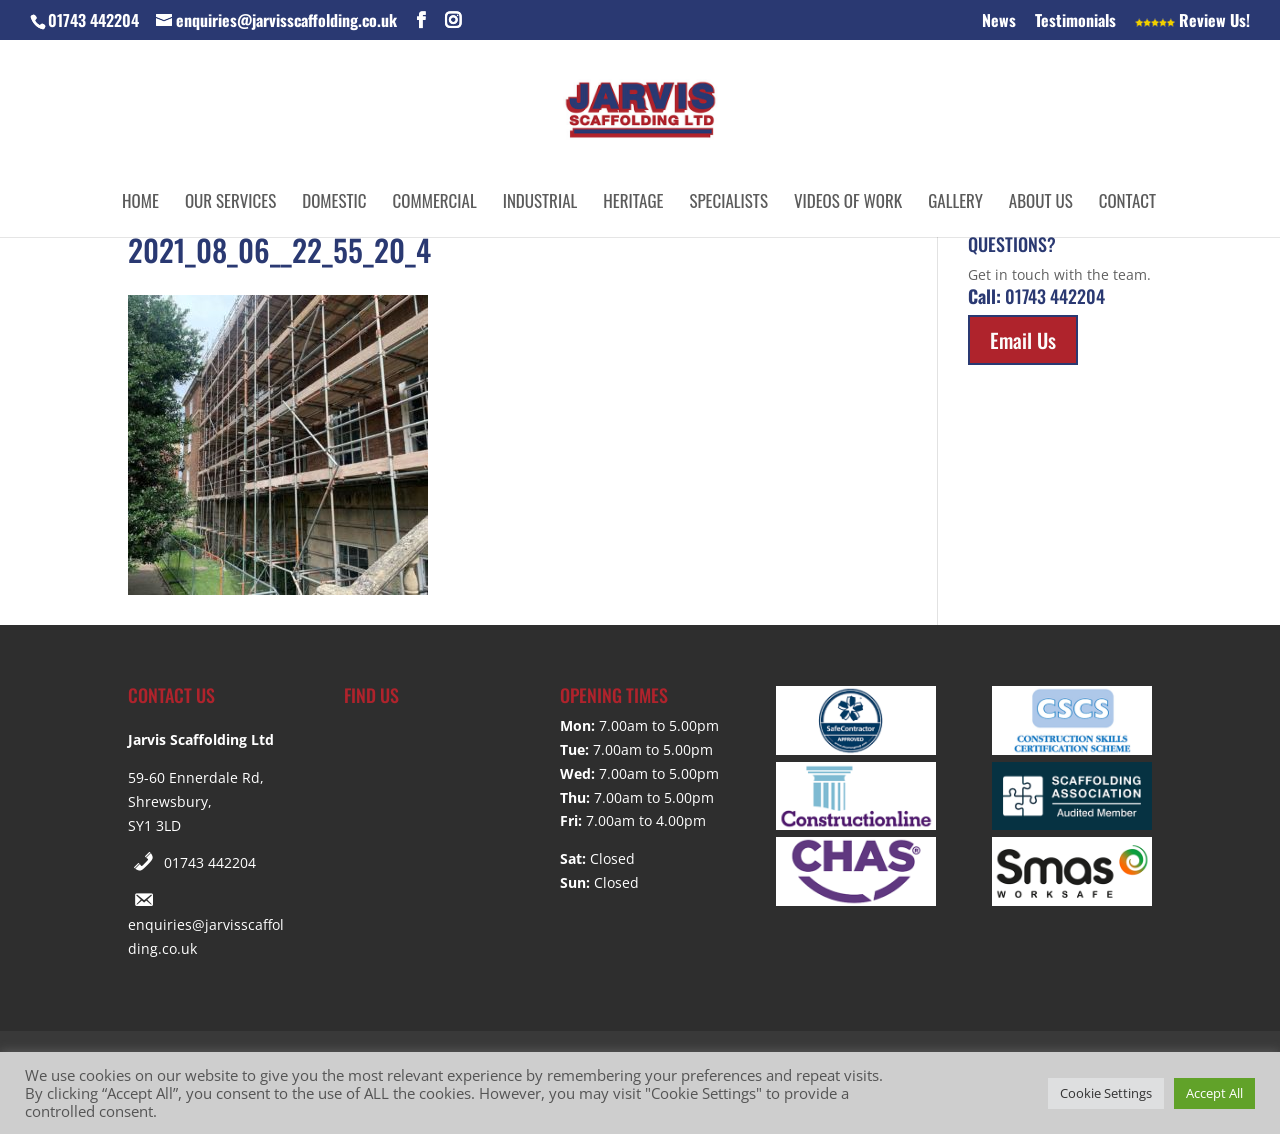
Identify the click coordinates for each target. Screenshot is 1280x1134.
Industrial (540, 203)
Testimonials (1075, 22)
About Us (1041, 203)
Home (140, 203)
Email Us (1023, 340)
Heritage (633, 203)
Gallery (955, 203)
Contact (1127, 203)
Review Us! (1192, 22)
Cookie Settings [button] (1106, 1093)
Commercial (435, 203)
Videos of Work (848, 203)
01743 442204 (210, 862)
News (999, 22)
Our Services (230, 203)
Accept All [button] (1214, 1093)
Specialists (728, 203)
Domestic (334, 203)
